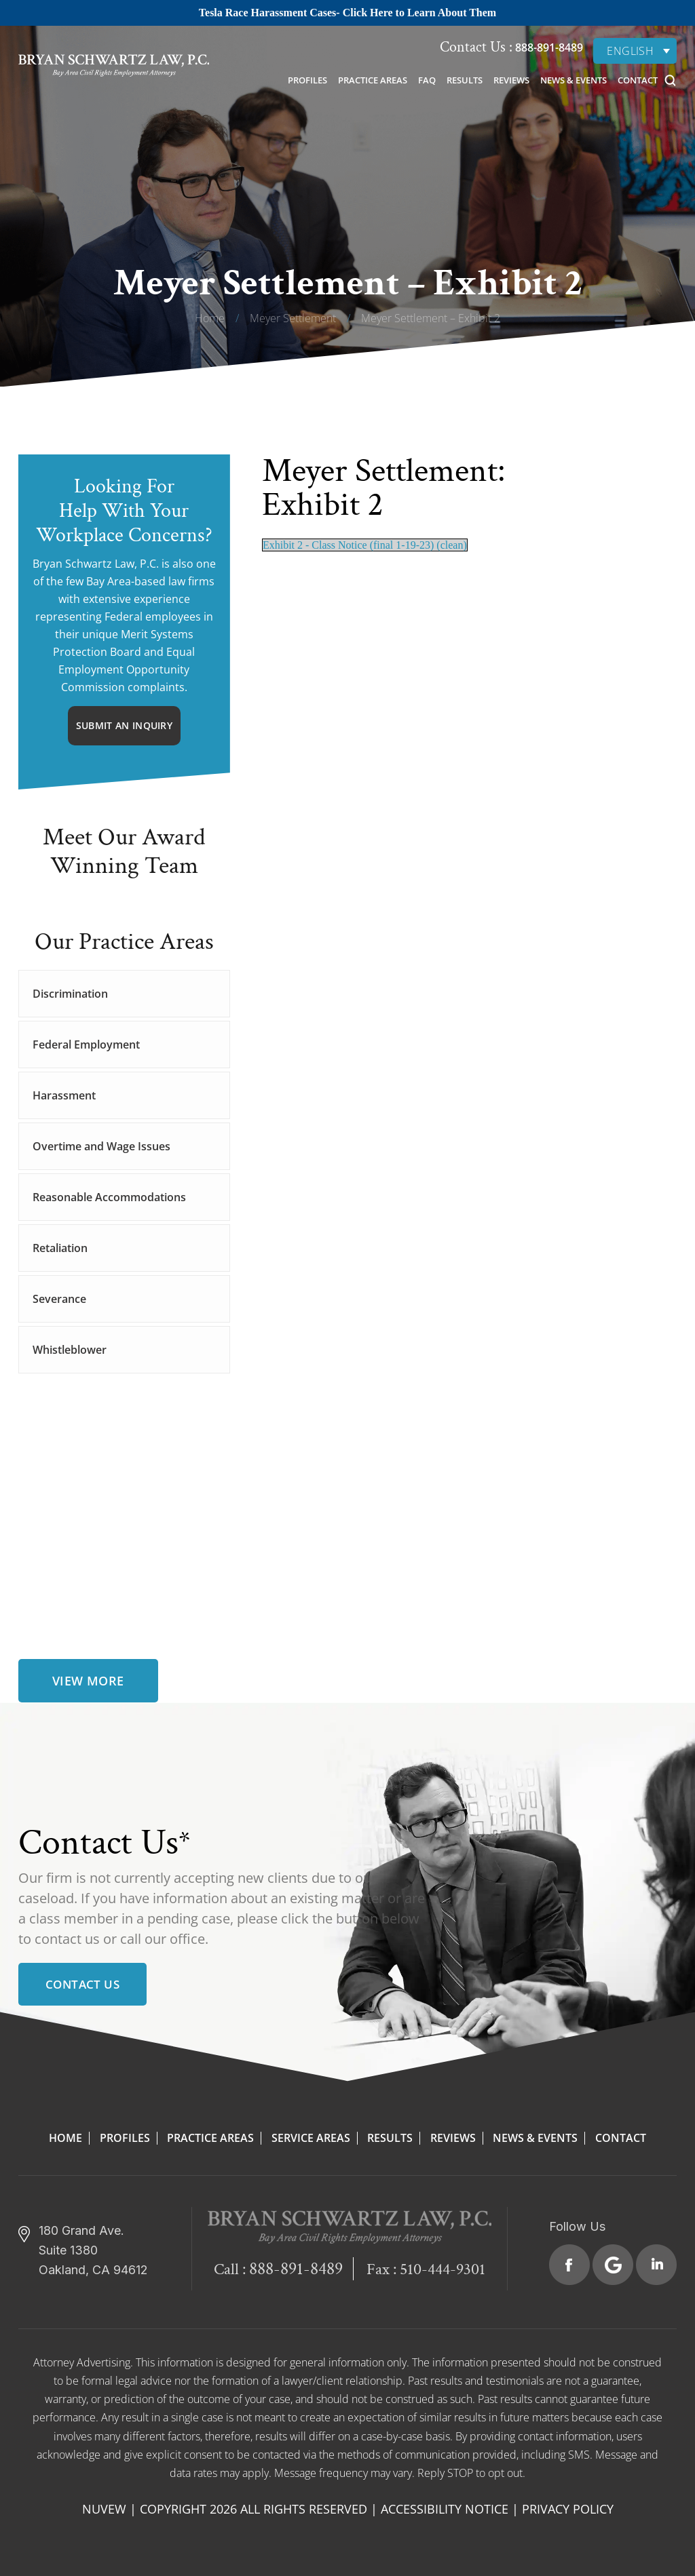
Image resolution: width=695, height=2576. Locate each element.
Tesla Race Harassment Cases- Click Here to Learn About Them (347, 12)
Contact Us (82, 1984)
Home (65, 2137)
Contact (638, 80)
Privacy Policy (568, 2509)
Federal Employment (86, 1044)
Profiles (307, 80)
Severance (59, 1298)
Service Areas (310, 2137)
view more (88, 1681)
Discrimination (70, 993)
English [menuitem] (630, 50)
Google (613, 2264)
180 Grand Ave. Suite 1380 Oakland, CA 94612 (93, 2250)
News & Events (573, 80)
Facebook (569, 2264)
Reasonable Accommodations (109, 1197)
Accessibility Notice (444, 2509)
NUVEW (104, 2509)
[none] (635, 51)
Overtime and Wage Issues (101, 1146)
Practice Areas (372, 80)
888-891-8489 (547, 47)
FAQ (427, 80)
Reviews (511, 80)
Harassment (64, 1095)
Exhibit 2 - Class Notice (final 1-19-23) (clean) (365, 545)
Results (465, 80)
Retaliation (60, 1248)
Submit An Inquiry (124, 725)
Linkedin (656, 2264)
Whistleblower (70, 1349)
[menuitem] (635, 51)
